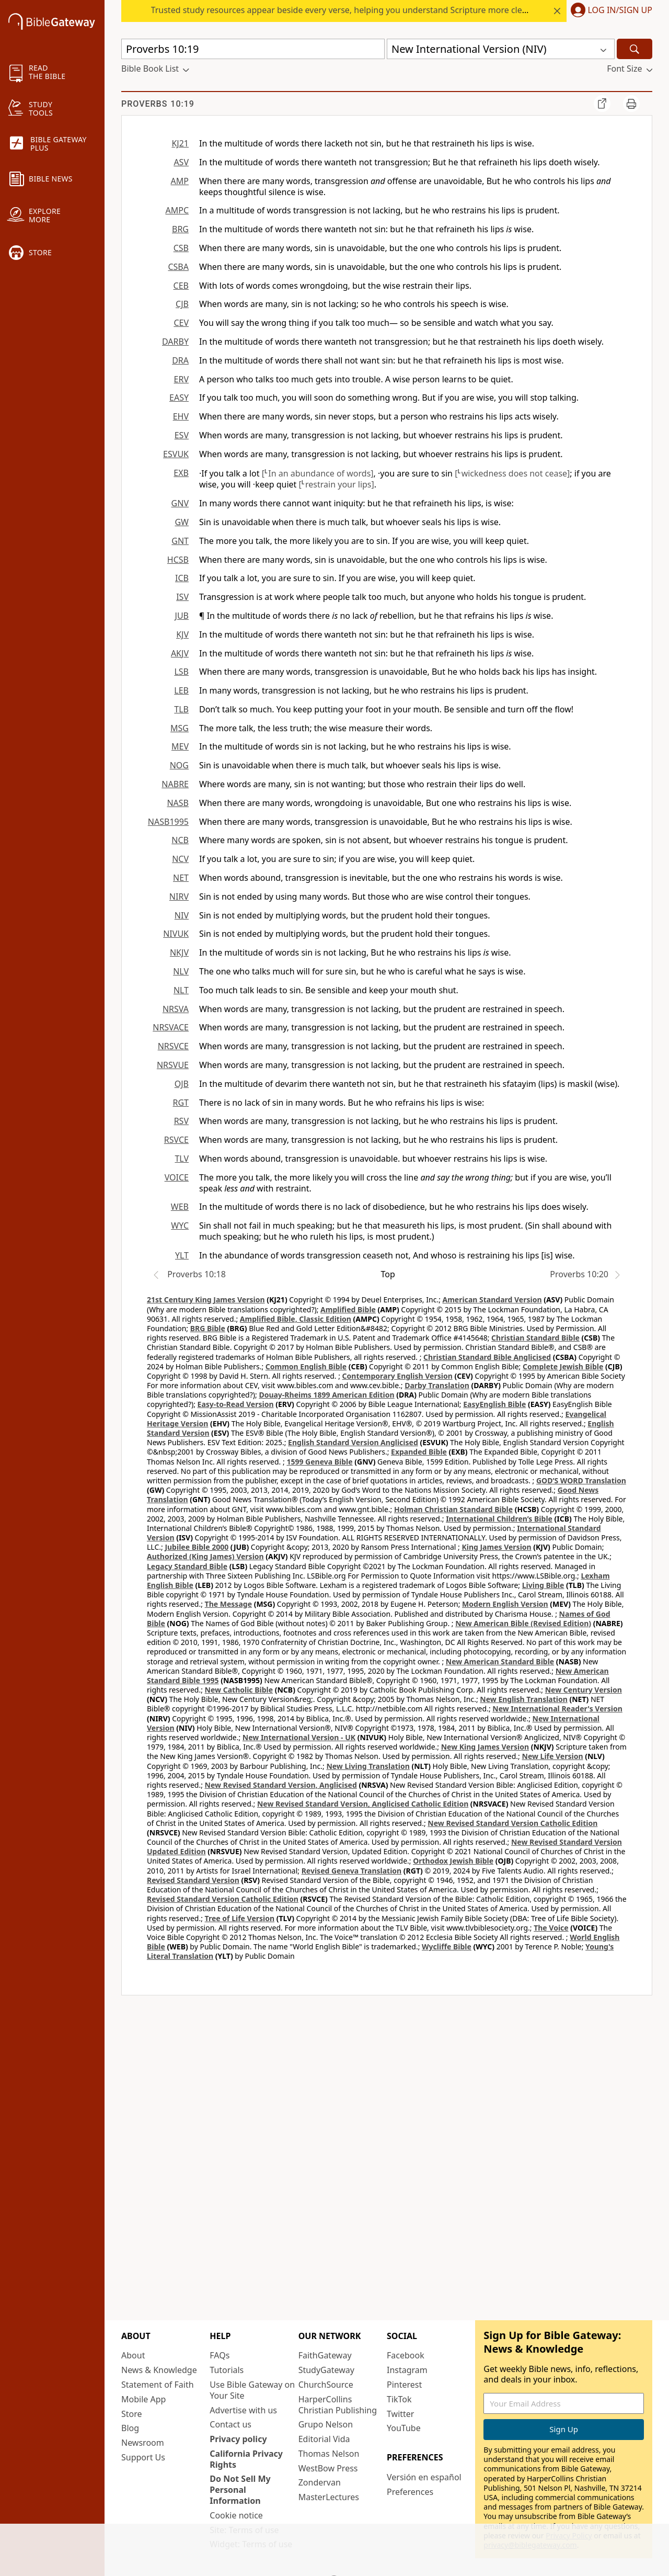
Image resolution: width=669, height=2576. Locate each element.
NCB (180, 840)
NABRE (175, 784)
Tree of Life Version (239, 1918)
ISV (182, 597)
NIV (182, 915)
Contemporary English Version (397, 1376)
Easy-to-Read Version (236, 1404)
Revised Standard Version (193, 1880)
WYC (180, 1225)
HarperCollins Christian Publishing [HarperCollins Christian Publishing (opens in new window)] (337, 2404)
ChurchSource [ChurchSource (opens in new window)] (325, 2384)
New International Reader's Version (557, 1708)
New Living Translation (367, 1766)
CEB (181, 285)
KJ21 (180, 143)
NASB (178, 803)
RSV (181, 1121)
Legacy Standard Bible (187, 1566)
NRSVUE (173, 1065)
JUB (182, 615)
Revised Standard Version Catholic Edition (222, 1899)
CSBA (178, 267)
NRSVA (176, 1009)
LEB (181, 690)
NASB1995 (168, 821)
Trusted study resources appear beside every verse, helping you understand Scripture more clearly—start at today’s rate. (387, 10)
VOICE (177, 1177)
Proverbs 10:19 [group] (157, 104)
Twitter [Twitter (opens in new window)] (400, 2414)
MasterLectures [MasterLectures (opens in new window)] (328, 2497)
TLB (181, 709)
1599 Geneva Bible (319, 1462)
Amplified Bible (348, 1309)
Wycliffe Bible (446, 1946)
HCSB (178, 559)
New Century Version (583, 1690)
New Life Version (552, 1756)
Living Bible (543, 1585)
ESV (182, 435)
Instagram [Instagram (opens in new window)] (407, 2370)
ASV (181, 162)
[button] (609, 11)
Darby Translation (437, 1385)
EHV (181, 416)
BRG (180, 229)
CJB (182, 304)
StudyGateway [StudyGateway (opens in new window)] (326, 2370)
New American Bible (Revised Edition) (523, 1623)
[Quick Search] (253, 49)
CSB (181, 248)
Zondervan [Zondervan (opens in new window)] (319, 2482)
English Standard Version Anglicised (353, 1442)
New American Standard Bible (500, 1661)
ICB (182, 578)
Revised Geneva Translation (352, 1871)
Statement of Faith (157, 2384)
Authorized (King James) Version (205, 1556)
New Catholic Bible (239, 1690)
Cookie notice (236, 2515)
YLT (182, 1255)
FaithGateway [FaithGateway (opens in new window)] (325, 2355)
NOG (179, 765)
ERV (181, 379)
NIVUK (176, 933)
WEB (180, 1206)
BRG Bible (207, 1328)
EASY (179, 397)
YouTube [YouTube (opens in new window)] (404, 2428)
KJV (182, 634)
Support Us (143, 2457)
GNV (180, 503)
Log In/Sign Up (620, 10)
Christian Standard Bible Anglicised (487, 1357)
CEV (181, 322)
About (133, 2355)
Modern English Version (505, 1604)
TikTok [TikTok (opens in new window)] (399, 2399)
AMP (180, 181)
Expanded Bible (419, 1452)
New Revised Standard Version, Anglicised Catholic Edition (362, 1804)
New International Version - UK (299, 1737)
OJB (182, 1084)
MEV (180, 746)
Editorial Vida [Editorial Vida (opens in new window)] (324, 2439)
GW (182, 522)
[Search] (634, 49)
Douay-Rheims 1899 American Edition (326, 1395)
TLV (182, 1158)
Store (131, 2414)
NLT (181, 990)
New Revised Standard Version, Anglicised (281, 1785)
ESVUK (176, 454)
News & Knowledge (159, 2370)
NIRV (179, 896)
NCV (180, 859)
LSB (181, 671)
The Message (228, 1604)
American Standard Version (492, 1299)
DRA (180, 360)
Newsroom (142, 2442)
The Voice (551, 1928)
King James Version (496, 1547)
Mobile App (143, 2399)
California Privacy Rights (246, 2459)
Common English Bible (306, 1366)
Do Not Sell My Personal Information (240, 2489)
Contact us (230, 2424)
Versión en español (424, 2477)
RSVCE (176, 1139)
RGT (181, 1102)
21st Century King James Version (206, 1299)
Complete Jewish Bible (563, 1366)
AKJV (180, 653)
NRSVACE (171, 1027)
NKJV (179, 952)
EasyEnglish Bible (494, 1404)
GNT (180, 541)
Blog (130, 2428)
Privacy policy (238, 2439)
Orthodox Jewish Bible (453, 1861)
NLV (181, 971)
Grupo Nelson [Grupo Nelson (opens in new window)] (325, 2424)
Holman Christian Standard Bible (453, 1509)
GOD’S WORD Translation (581, 1480)
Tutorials (227, 2370)
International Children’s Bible (499, 1519)
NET (181, 877)
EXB (181, 473)
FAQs (219, 2355)
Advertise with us (243, 2410)
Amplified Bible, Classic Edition (295, 1319)
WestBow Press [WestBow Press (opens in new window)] (328, 2468)
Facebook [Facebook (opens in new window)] (405, 2355)
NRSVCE (173, 1046)
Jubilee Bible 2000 (196, 1547)
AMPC (177, 210)
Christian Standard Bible (535, 1338)
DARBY (175, 341)
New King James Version (485, 1747)
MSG (179, 728)
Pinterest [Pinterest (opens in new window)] (404, 2384)
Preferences (410, 2492)
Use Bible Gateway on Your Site (252, 2390)
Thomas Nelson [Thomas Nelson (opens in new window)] (329, 2453)
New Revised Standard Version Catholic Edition (512, 1823)
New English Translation (524, 1699)
